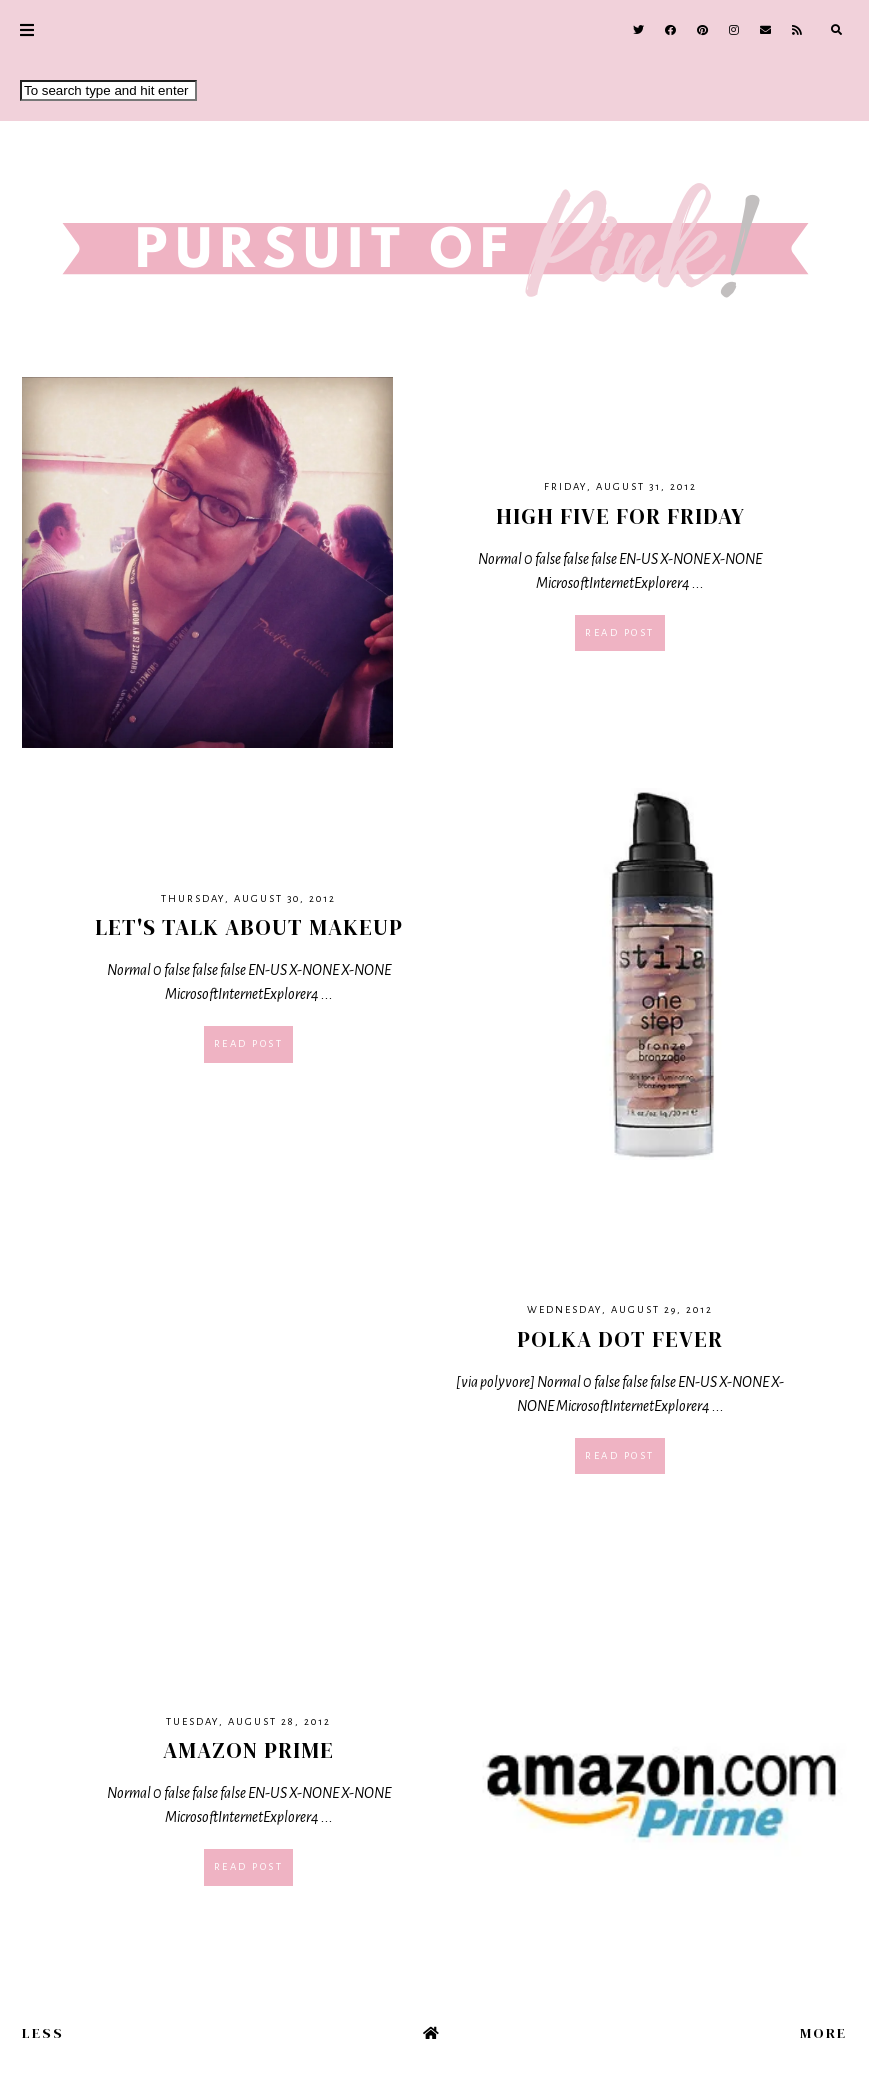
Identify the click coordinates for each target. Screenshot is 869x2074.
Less (43, 2033)
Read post (620, 632)
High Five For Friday (620, 516)
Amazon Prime (248, 1750)
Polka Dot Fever (620, 1339)
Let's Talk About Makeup (249, 927)
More (823, 2033)
